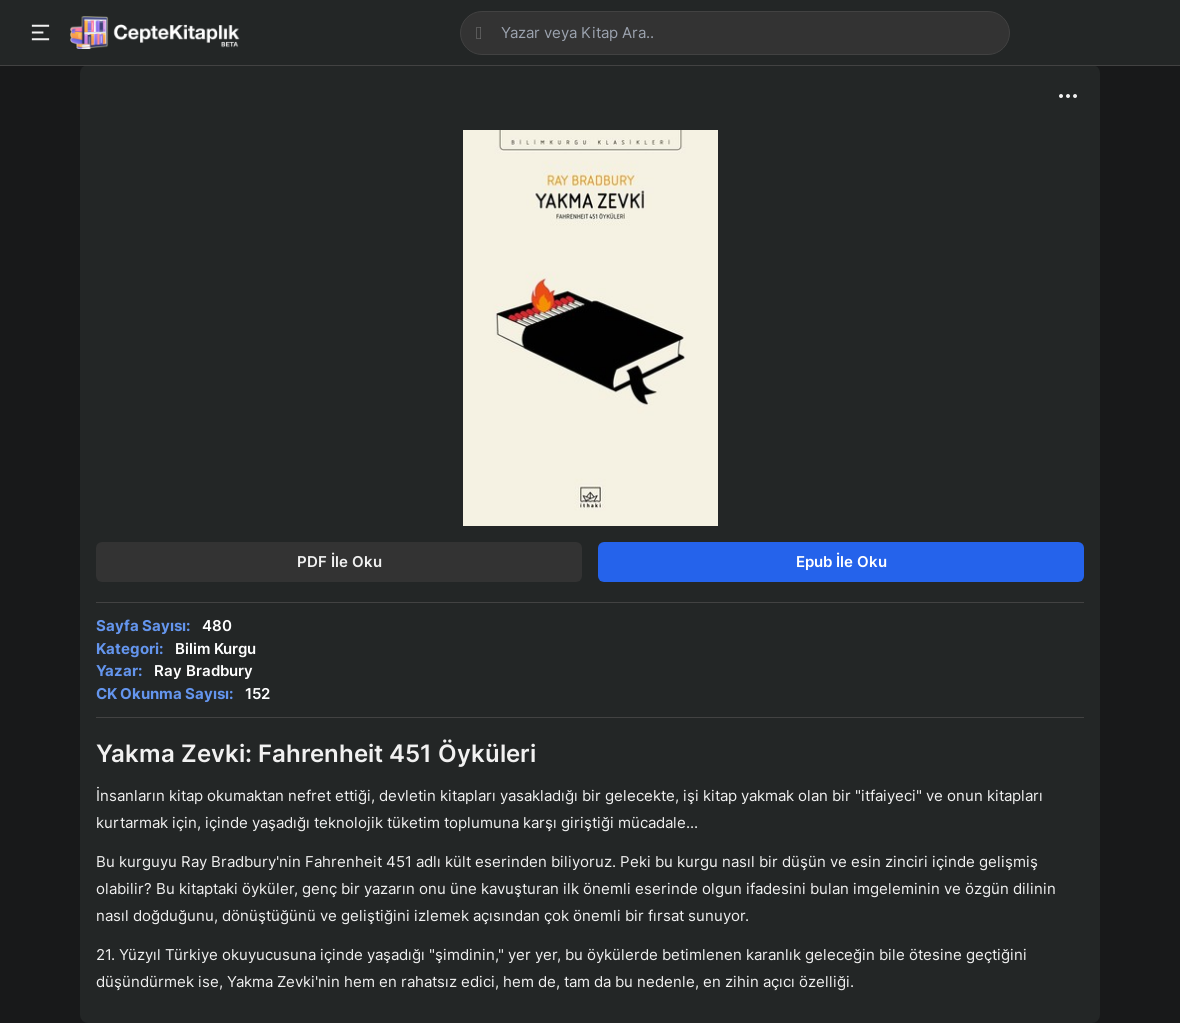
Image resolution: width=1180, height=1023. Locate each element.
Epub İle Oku (841, 561)
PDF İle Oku (339, 561)
